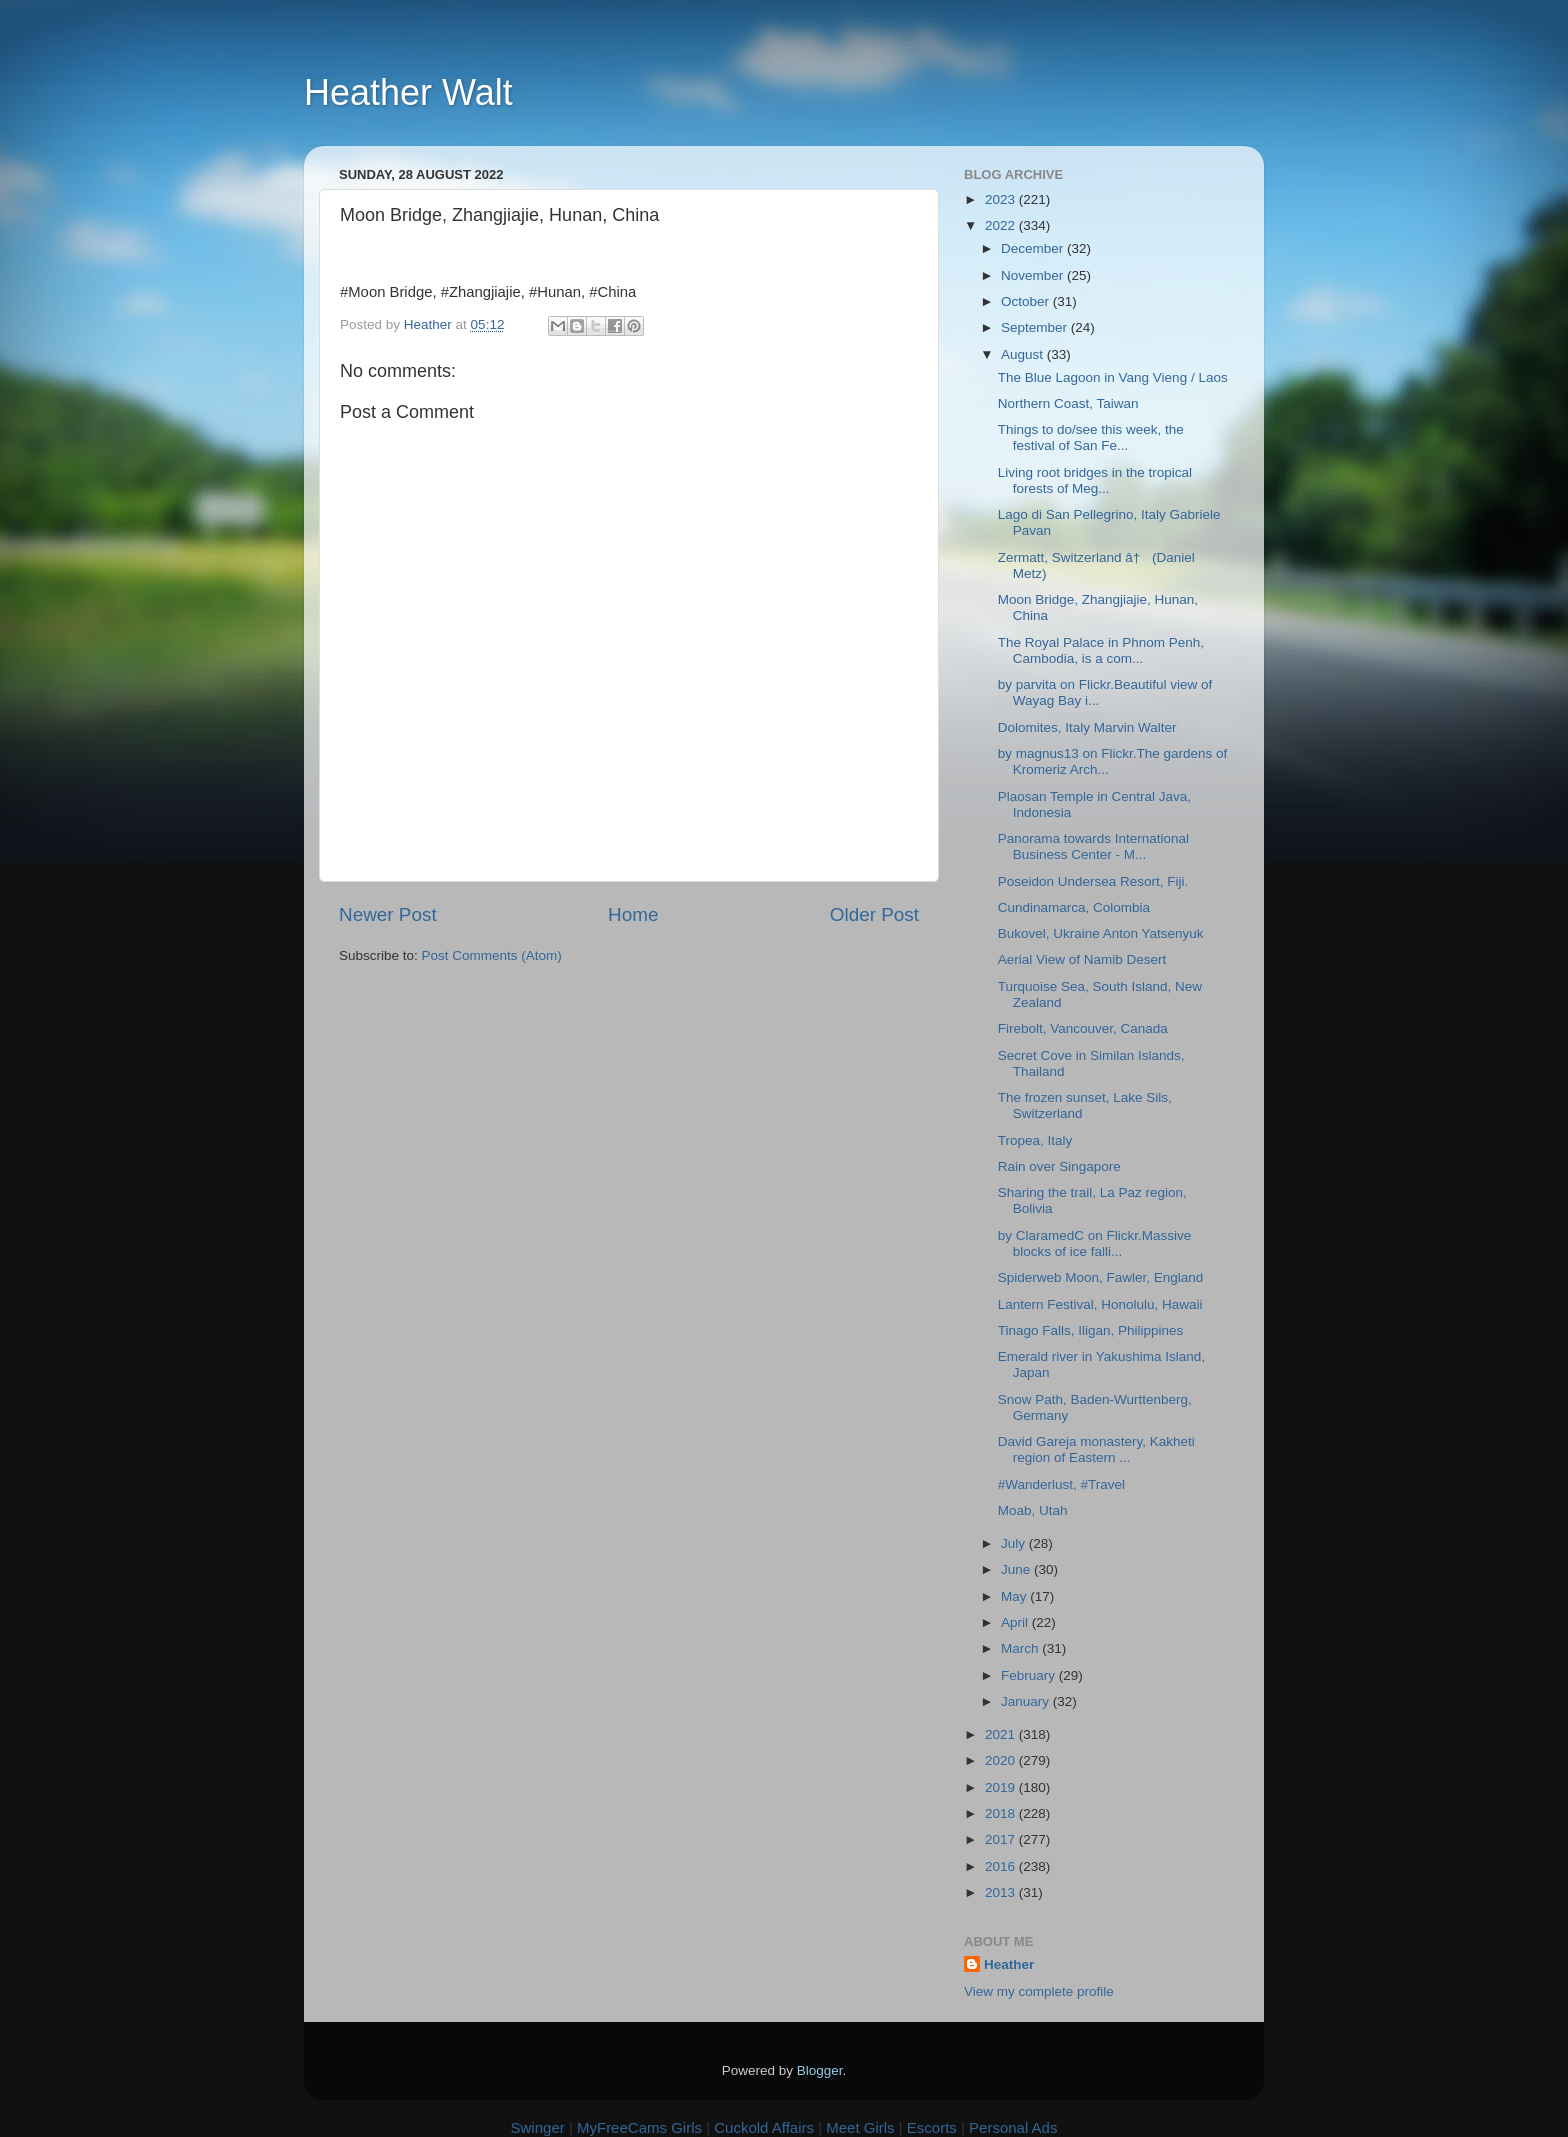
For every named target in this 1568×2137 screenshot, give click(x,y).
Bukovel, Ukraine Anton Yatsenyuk (1101, 933)
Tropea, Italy (1035, 1140)
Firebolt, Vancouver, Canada (1083, 1028)
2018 (1002, 1813)
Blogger (820, 2070)
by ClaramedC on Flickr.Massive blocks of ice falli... (1095, 1243)
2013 (1002, 1892)
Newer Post (388, 914)
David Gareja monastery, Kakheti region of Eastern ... (1096, 1449)
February (1030, 1675)
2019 (1002, 1787)
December (1034, 248)
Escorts (932, 2127)
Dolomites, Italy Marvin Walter (1087, 727)
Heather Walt (408, 92)
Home (633, 914)
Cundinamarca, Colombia (1074, 907)
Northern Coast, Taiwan (1068, 403)
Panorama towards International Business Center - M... (1093, 846)
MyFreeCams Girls (639, 2127)
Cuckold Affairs (764, 2127)
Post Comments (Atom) (492, 955)
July (1015, 1543)
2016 (1002, 1866)
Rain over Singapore (1059, 1166)
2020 (1002, 1760)
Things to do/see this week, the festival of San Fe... (1091, 437)
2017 (1002, 1839)
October (1027, 301)
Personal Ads (1013, 2127)
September (1036, 327)
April (1016, 1622)
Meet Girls (860, 2127)
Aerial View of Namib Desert (1082, 959)
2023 (1002, 199)
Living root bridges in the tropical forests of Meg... (1095, 480)
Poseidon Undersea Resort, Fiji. (1093, 881)
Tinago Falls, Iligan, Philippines (1091, 1330)
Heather (1009, 1964)
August (1024, 354)
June (1017, 1569)
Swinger (538, 2127)
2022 (1002, 225)
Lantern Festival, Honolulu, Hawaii (1100, 1304)
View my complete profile (1039, 1991)
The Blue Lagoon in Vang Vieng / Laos (1113, 377)
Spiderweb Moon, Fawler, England (1101, 1277)
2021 (1002, 1734)
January (1027, 1701)
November (1034, 275)
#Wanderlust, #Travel (1061, 1484)
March (1021, 1648)
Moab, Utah (1033, 1510)
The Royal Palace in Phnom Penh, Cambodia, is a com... (1101, 650)
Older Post (874, 914)
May (1015, 1596)
